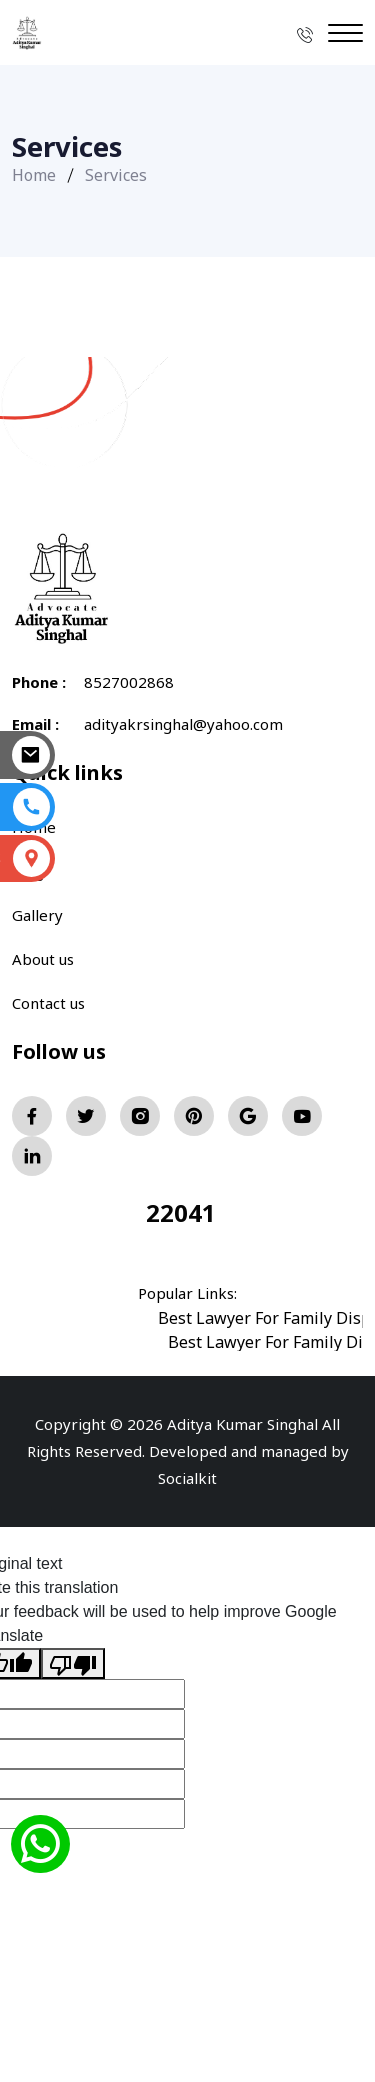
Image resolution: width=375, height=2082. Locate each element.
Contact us (48, 1003)
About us (43, 959)
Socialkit (187, 1478)
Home (34, 175)
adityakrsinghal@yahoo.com (183, 724)
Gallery (37, 915)
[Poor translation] (73, 1663)
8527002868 (129, 682)
